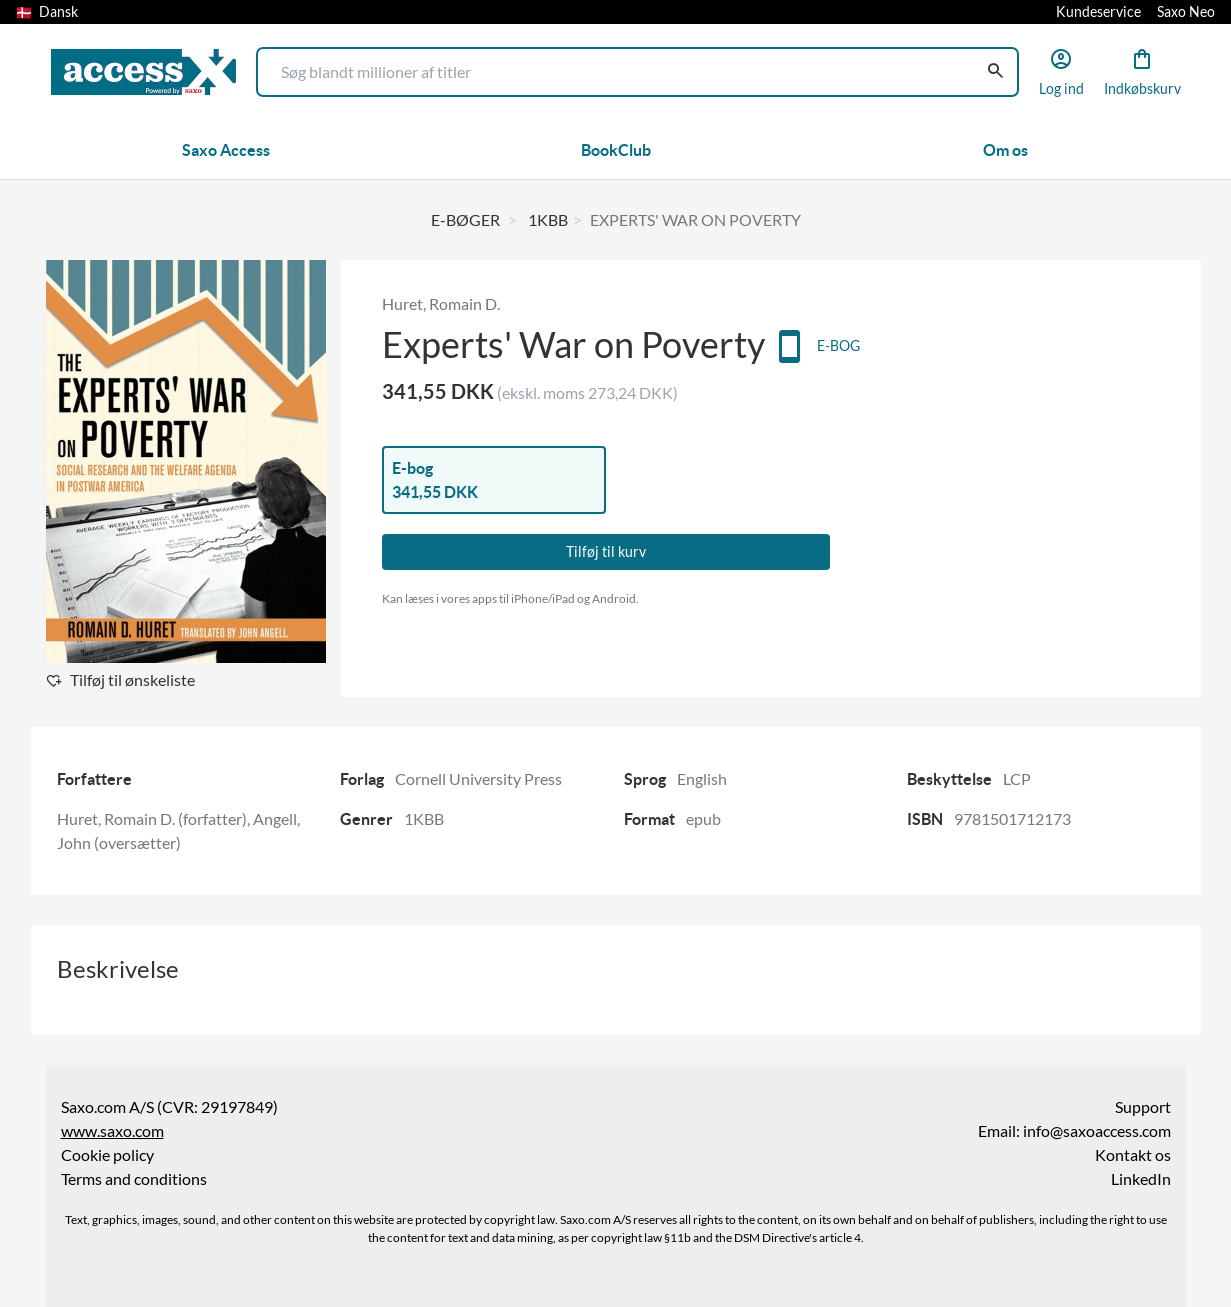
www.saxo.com (112, 1131)
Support (1143, 1107)
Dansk (47, 12)
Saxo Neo (1186, 12)
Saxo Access (226, 150)
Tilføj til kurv (606, 552)
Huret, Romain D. (441, 304)
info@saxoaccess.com (1097, 1131)
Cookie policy (107, 1155)
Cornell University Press (478, 779)
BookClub (616, 150)
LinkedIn (1141, 1179)
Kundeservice (1098, 12)
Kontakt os (1133, 1155)
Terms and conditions (134, 1179)
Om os (1005, 150)
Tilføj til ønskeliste (132, 680)
